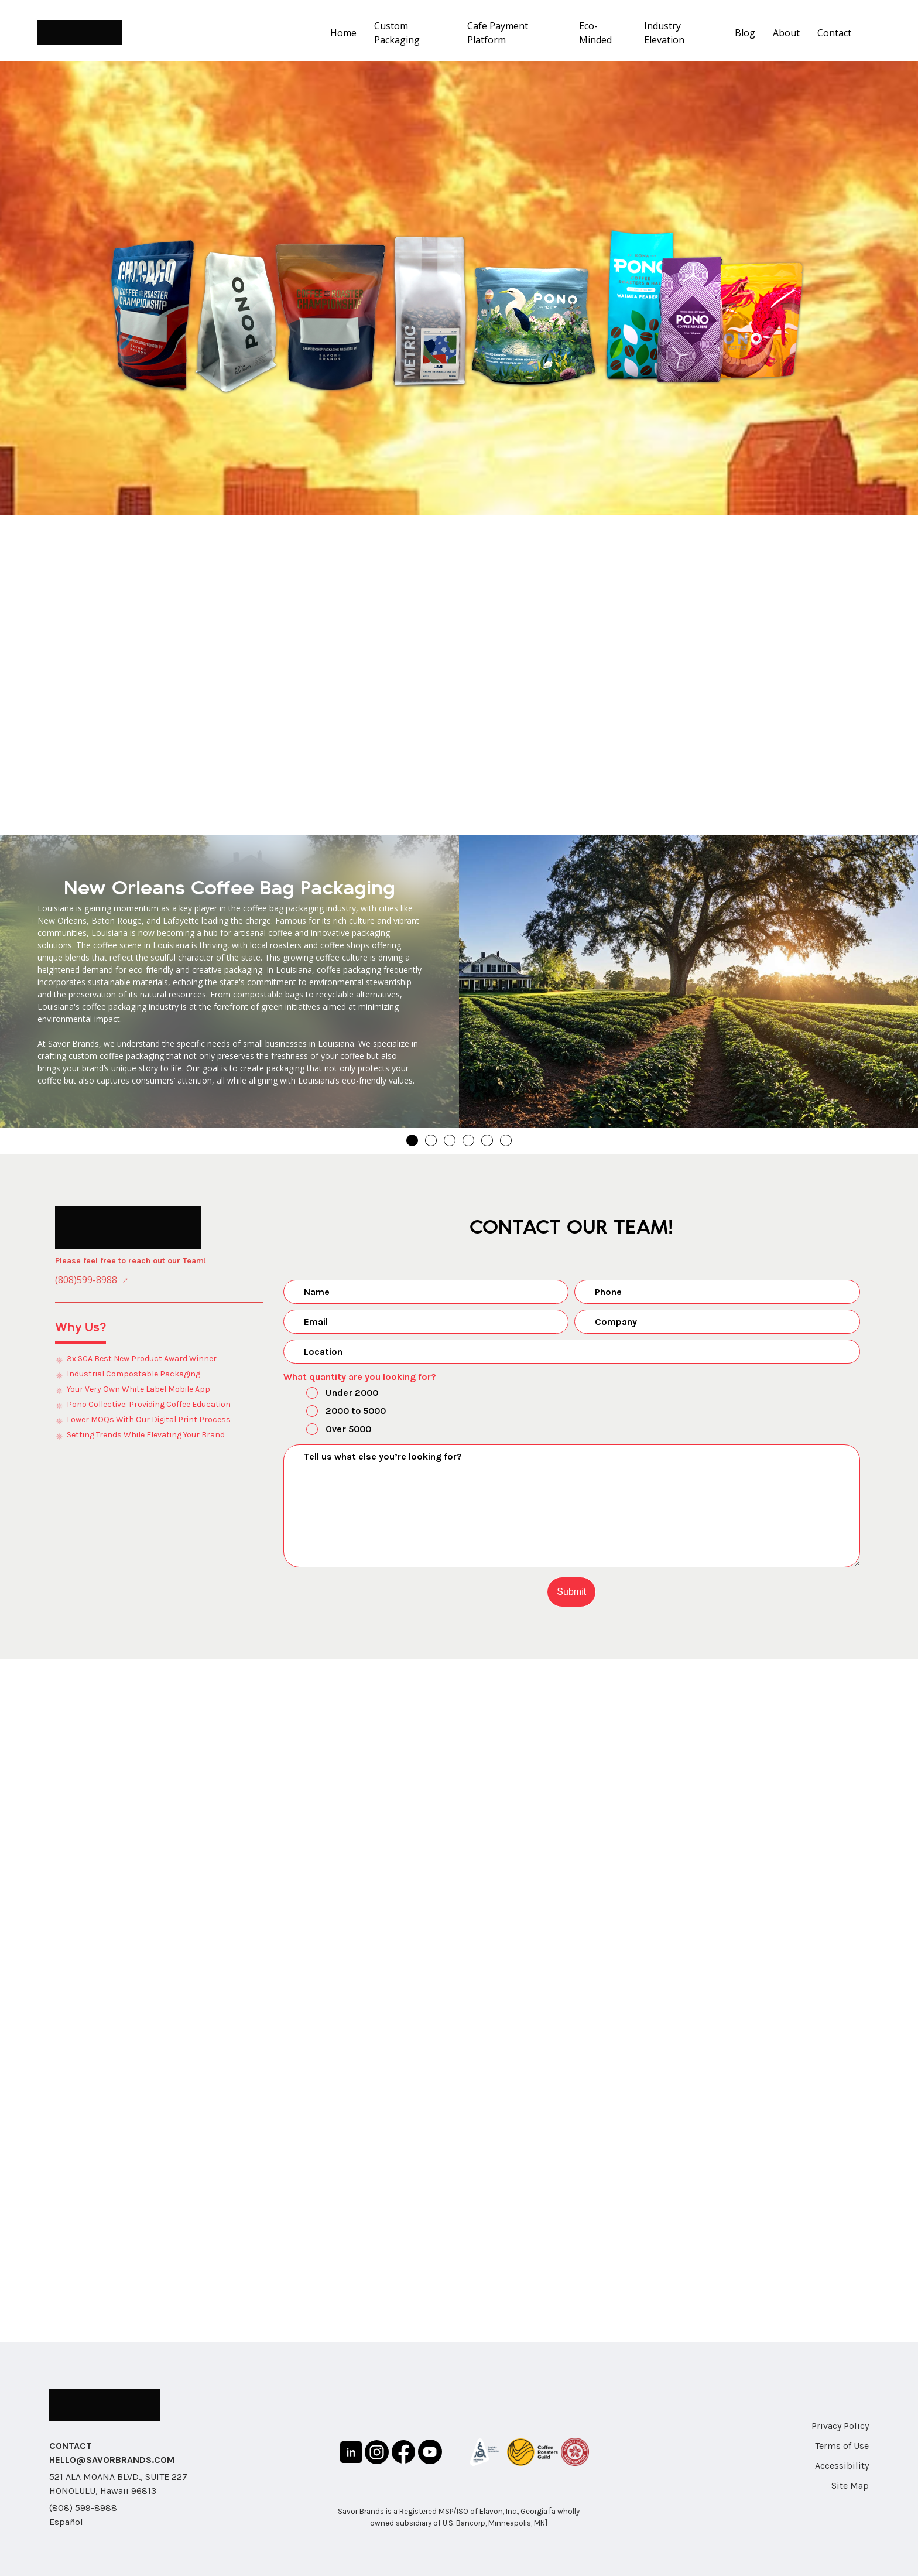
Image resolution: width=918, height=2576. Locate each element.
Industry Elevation (664, 32)
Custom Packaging (397, 32)
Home (343, 32)
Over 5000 (328, 1430)
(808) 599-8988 (83, 2507)
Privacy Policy (840, 2425)
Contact (834, 32)
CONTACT (70, 2445)
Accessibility (842, 2465)
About (786, 32)
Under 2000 (332, 1394)
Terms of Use (842, 2445)
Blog (745, 32)
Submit (571, 1592)
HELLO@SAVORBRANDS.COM (111, 2459)
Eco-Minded (595, 32)
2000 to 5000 (336, 1412)
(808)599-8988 (86, 1279)
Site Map (850, 2485)
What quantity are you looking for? (359, 1376)
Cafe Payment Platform (497, 32)
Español (66, 2521)
